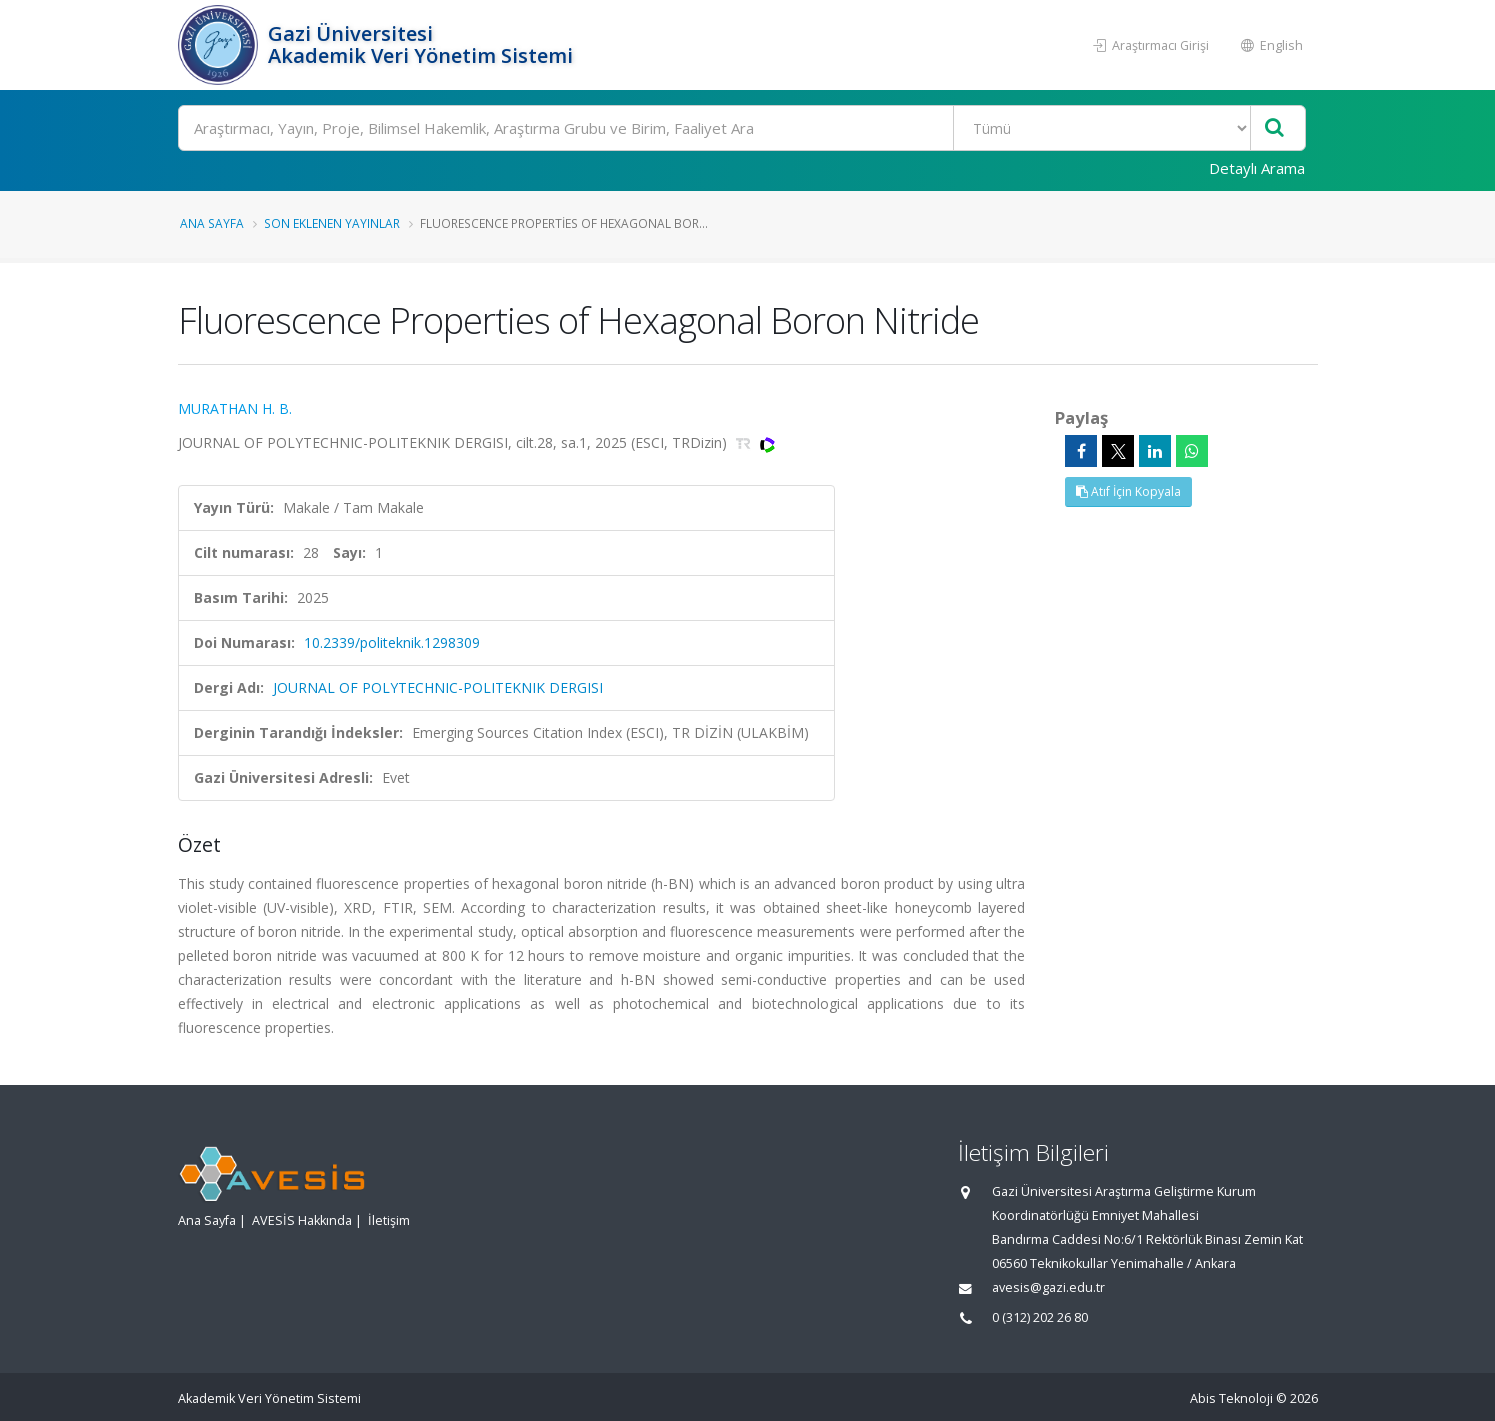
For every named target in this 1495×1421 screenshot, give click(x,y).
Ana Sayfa (212, 223)
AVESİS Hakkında (302, 1220)
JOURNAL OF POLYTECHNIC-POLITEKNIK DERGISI (438, 687)
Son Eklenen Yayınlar (332, 223)
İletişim (389, 1220)
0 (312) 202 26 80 (1040, 1317)
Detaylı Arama (1257, 168)
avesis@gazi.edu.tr (1048, 1287)
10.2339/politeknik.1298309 (392, 642)
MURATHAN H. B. (235, 408)
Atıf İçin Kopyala (1128, 491)
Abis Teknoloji (1231, 1398)
